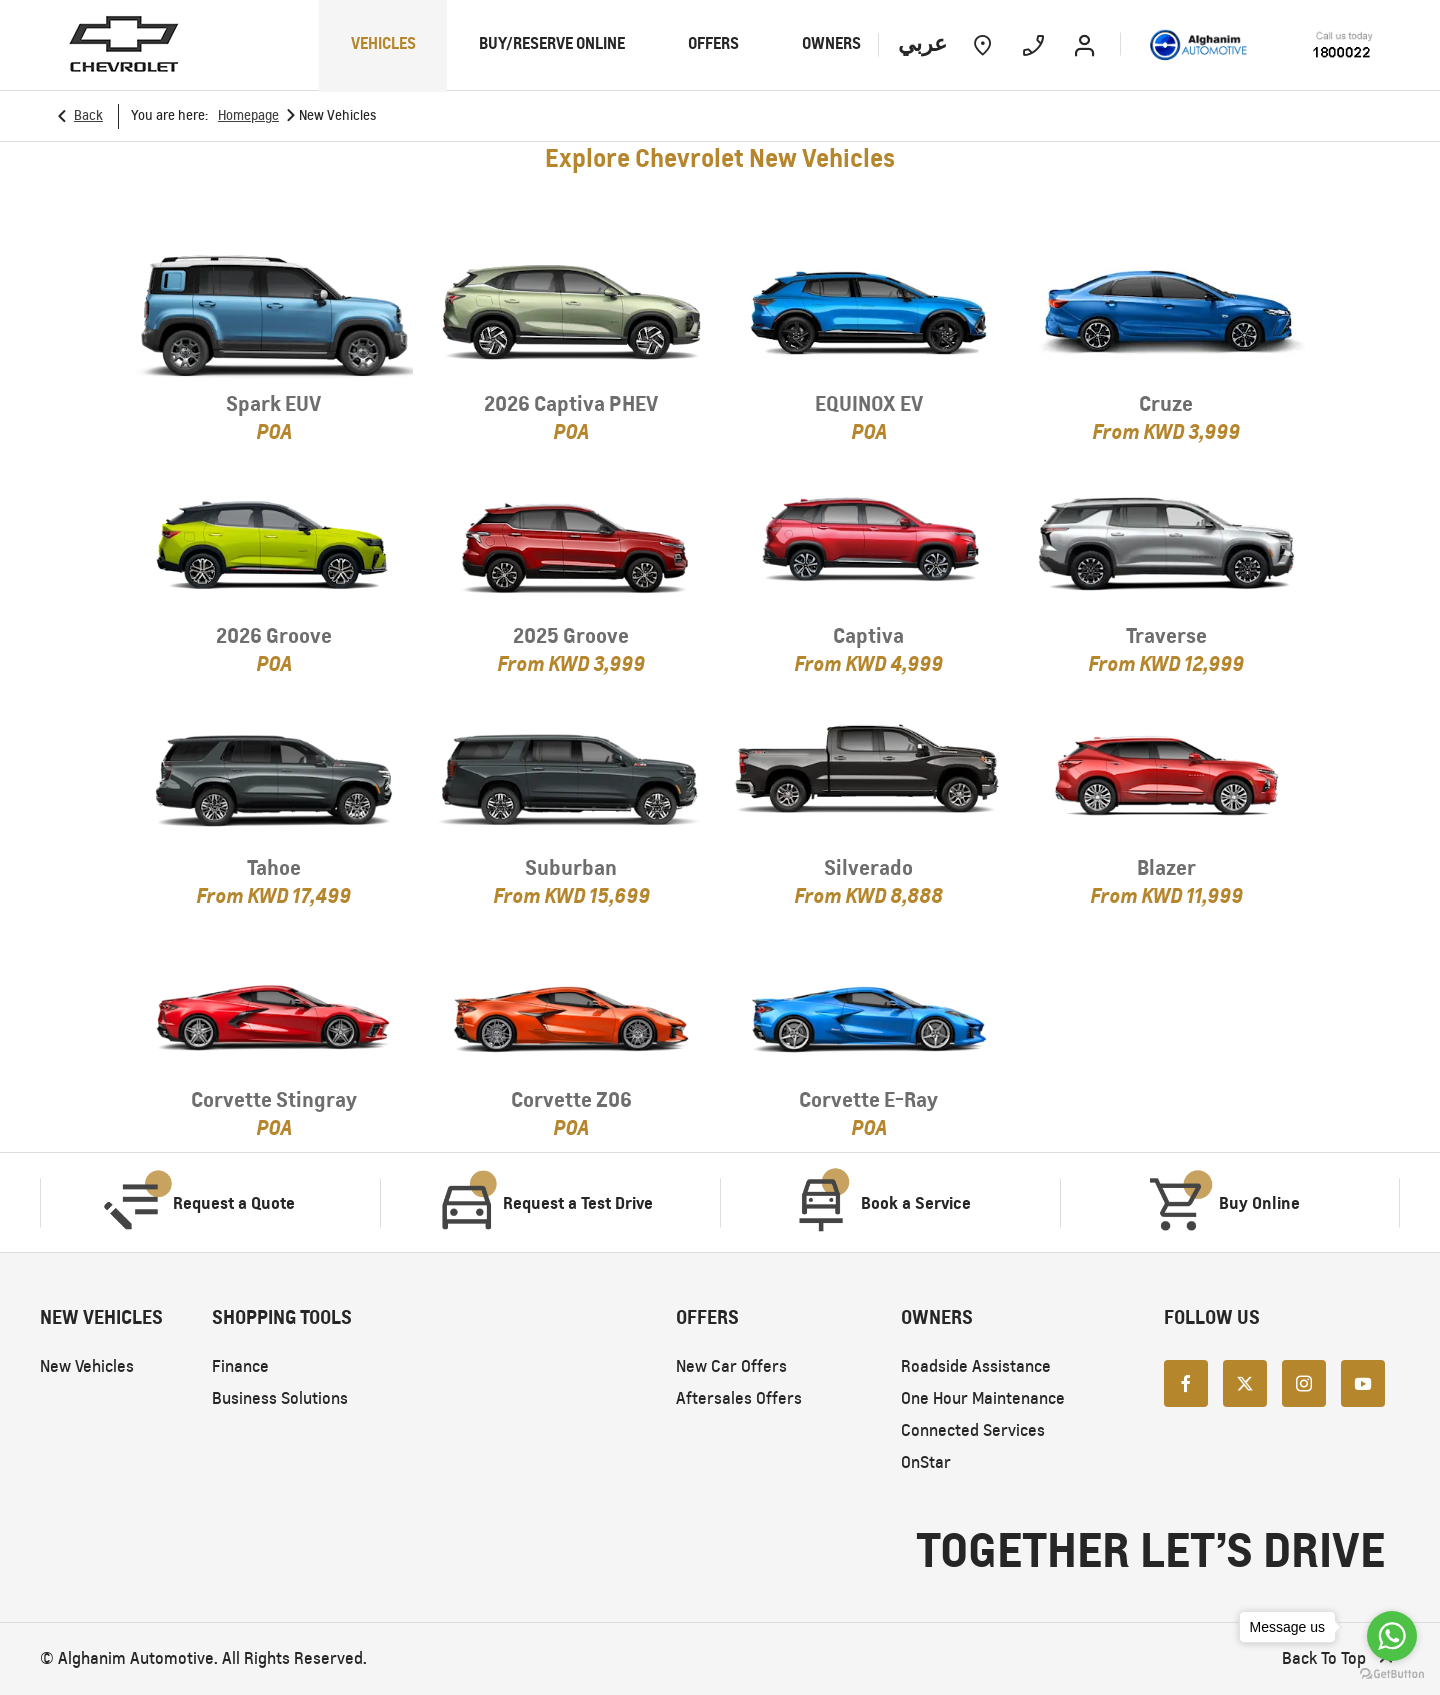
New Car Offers (731, 1366)
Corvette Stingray (274, 1099)
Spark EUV (273, 403)
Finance (240, 1366)
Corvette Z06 (571, 1099)
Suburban (571, 867)
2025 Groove (571, 635)
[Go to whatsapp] (1392, 1636)
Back (88, 115)
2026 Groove (274, 635)
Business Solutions (280, 1398)
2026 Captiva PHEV (571, 403)
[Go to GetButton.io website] (1392, 1674)
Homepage (248, 115)
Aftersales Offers (739, 1398)
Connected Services (973, 1430)
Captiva (868, 635)
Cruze (1166, 403)
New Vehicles (87, 1366)
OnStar (926, 1462)
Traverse (1166, 635)
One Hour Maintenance (983, 1398)
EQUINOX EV (869, 403)
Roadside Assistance (976, 1366)
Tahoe (274, 867)
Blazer (1166, 867)
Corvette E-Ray (868, 1099)
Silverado (868, 867)
